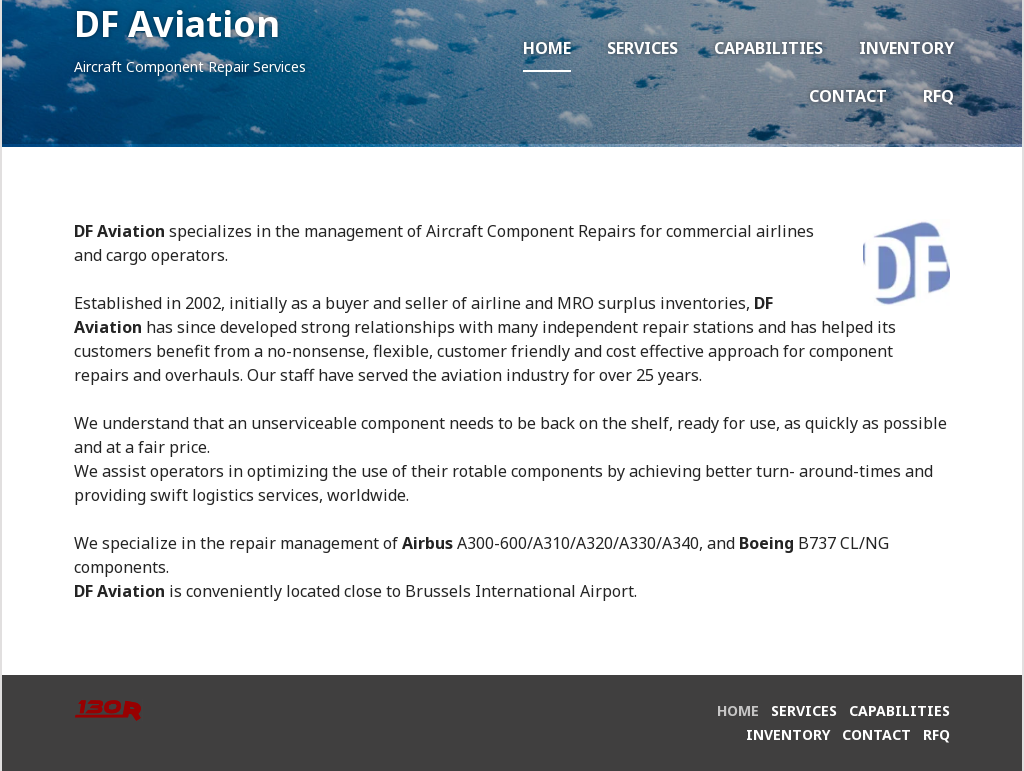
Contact (848, 96)
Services (642, 48)
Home (547, 48)
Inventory (906, 48)
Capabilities (768, 48)
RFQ (938, 96)
